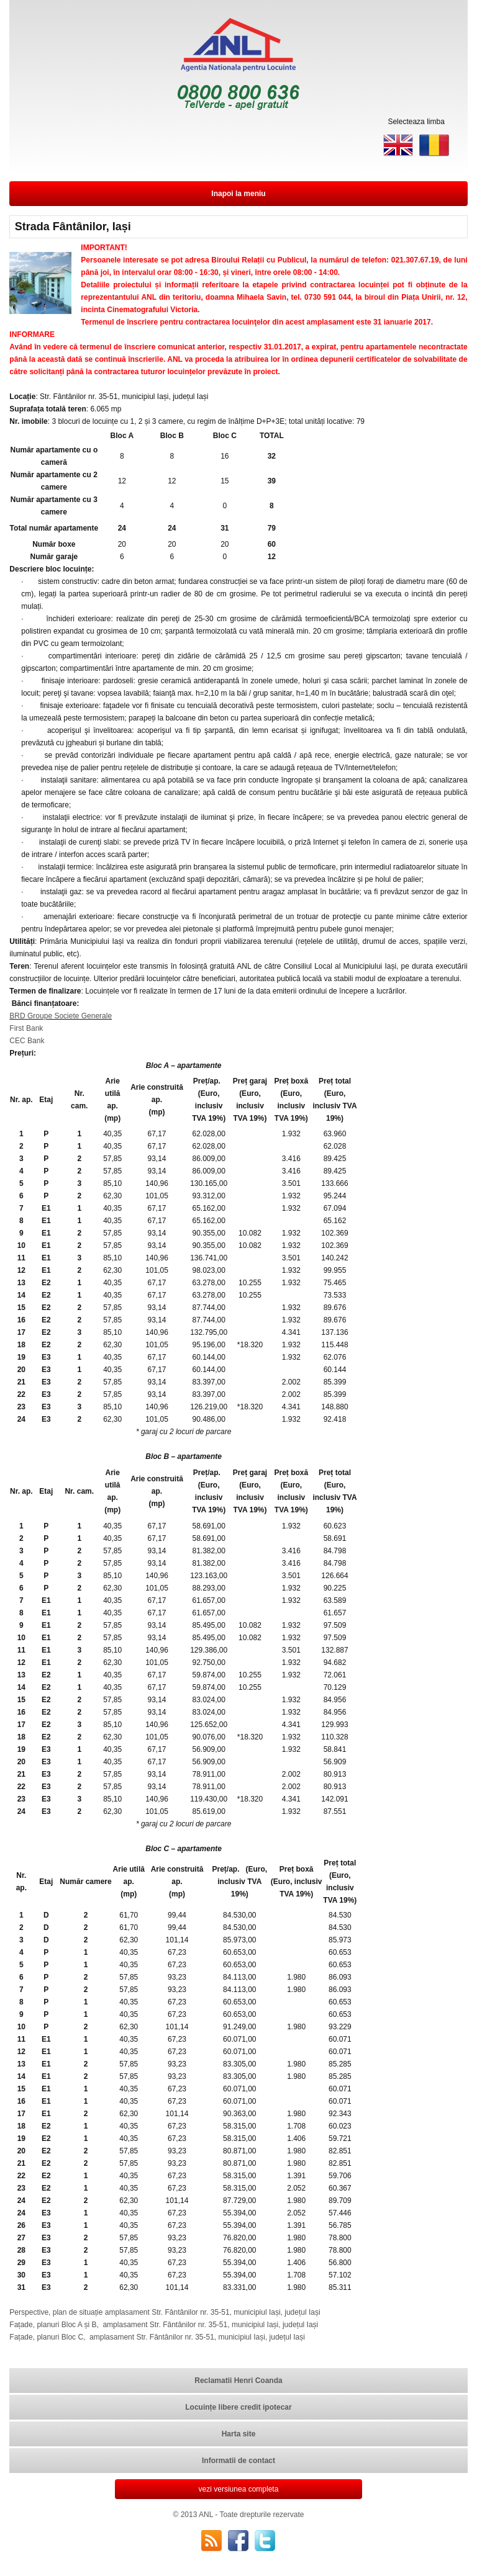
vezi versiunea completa (239, 2489)
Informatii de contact (238, 2460)
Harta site (239, 2434)
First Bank (26, 1028)
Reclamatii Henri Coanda (238, 2380)
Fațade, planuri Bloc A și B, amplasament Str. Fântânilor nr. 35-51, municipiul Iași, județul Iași (163, 2324)
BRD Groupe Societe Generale (60, 1016)
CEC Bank (26, 1040)
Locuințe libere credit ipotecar (238, 2407)
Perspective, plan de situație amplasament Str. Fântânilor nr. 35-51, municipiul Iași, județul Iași (164, 2312)
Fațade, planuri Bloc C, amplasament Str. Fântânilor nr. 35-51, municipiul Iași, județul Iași (157, 2337)
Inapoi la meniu (238, 193)
